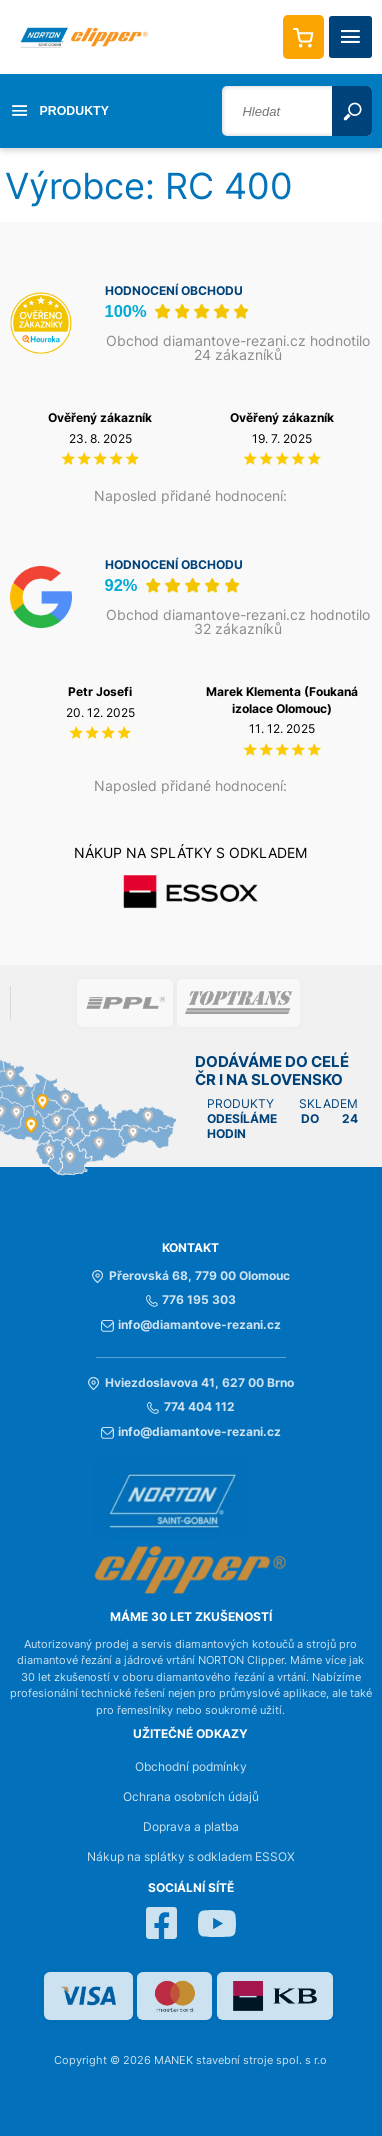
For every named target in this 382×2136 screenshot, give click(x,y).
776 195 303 (191, 1300)
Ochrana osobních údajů (191, 1797)
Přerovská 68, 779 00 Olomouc (190, 1276)
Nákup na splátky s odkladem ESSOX (191, 1857)
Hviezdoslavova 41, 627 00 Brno (190, 1383)
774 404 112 (190, 1407)
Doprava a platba (191, 1827)
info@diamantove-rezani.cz (191, 1325)
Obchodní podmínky (191, 1767)
